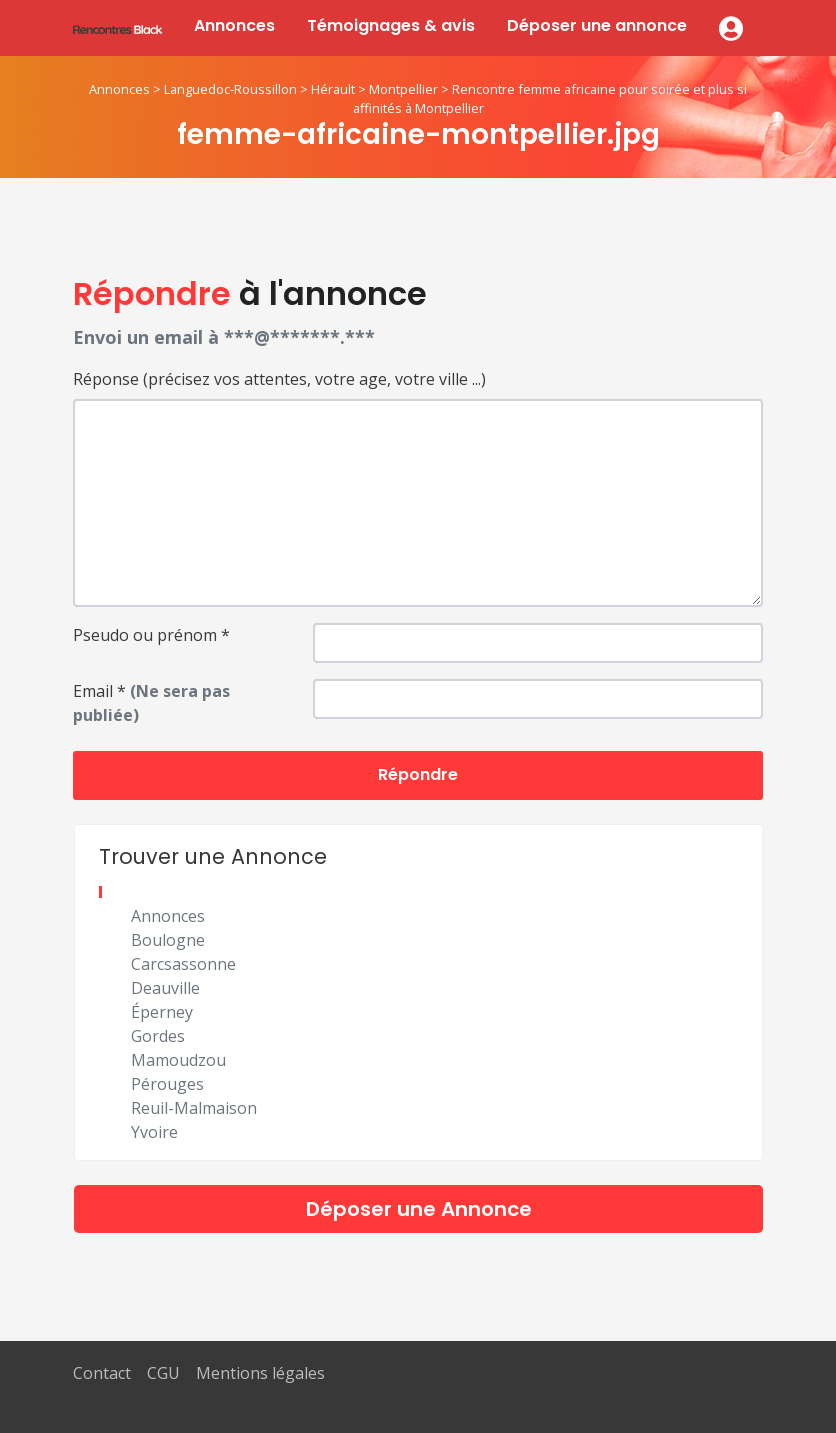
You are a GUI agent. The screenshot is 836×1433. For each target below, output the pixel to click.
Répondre (418, 774)
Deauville (165, 988)
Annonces (234, 25)
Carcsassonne (183, 964)
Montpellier (403, 89)
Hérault (333, 89)
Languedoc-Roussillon (230, 89)
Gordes (158, 1036)
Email (151, 703)
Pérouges (167, 1084)
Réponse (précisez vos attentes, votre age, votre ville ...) (279, 379)
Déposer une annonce (597, 25)
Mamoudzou (178, 1060)
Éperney (162, 1012)
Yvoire (154, 1132)
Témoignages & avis (391, 25)
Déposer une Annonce (419, 1209)
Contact (102, 1373)
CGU (163, 1373)
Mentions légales (260, 1373)
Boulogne (168, 940)
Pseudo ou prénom (151, 635)
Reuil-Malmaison (194, 1108)
